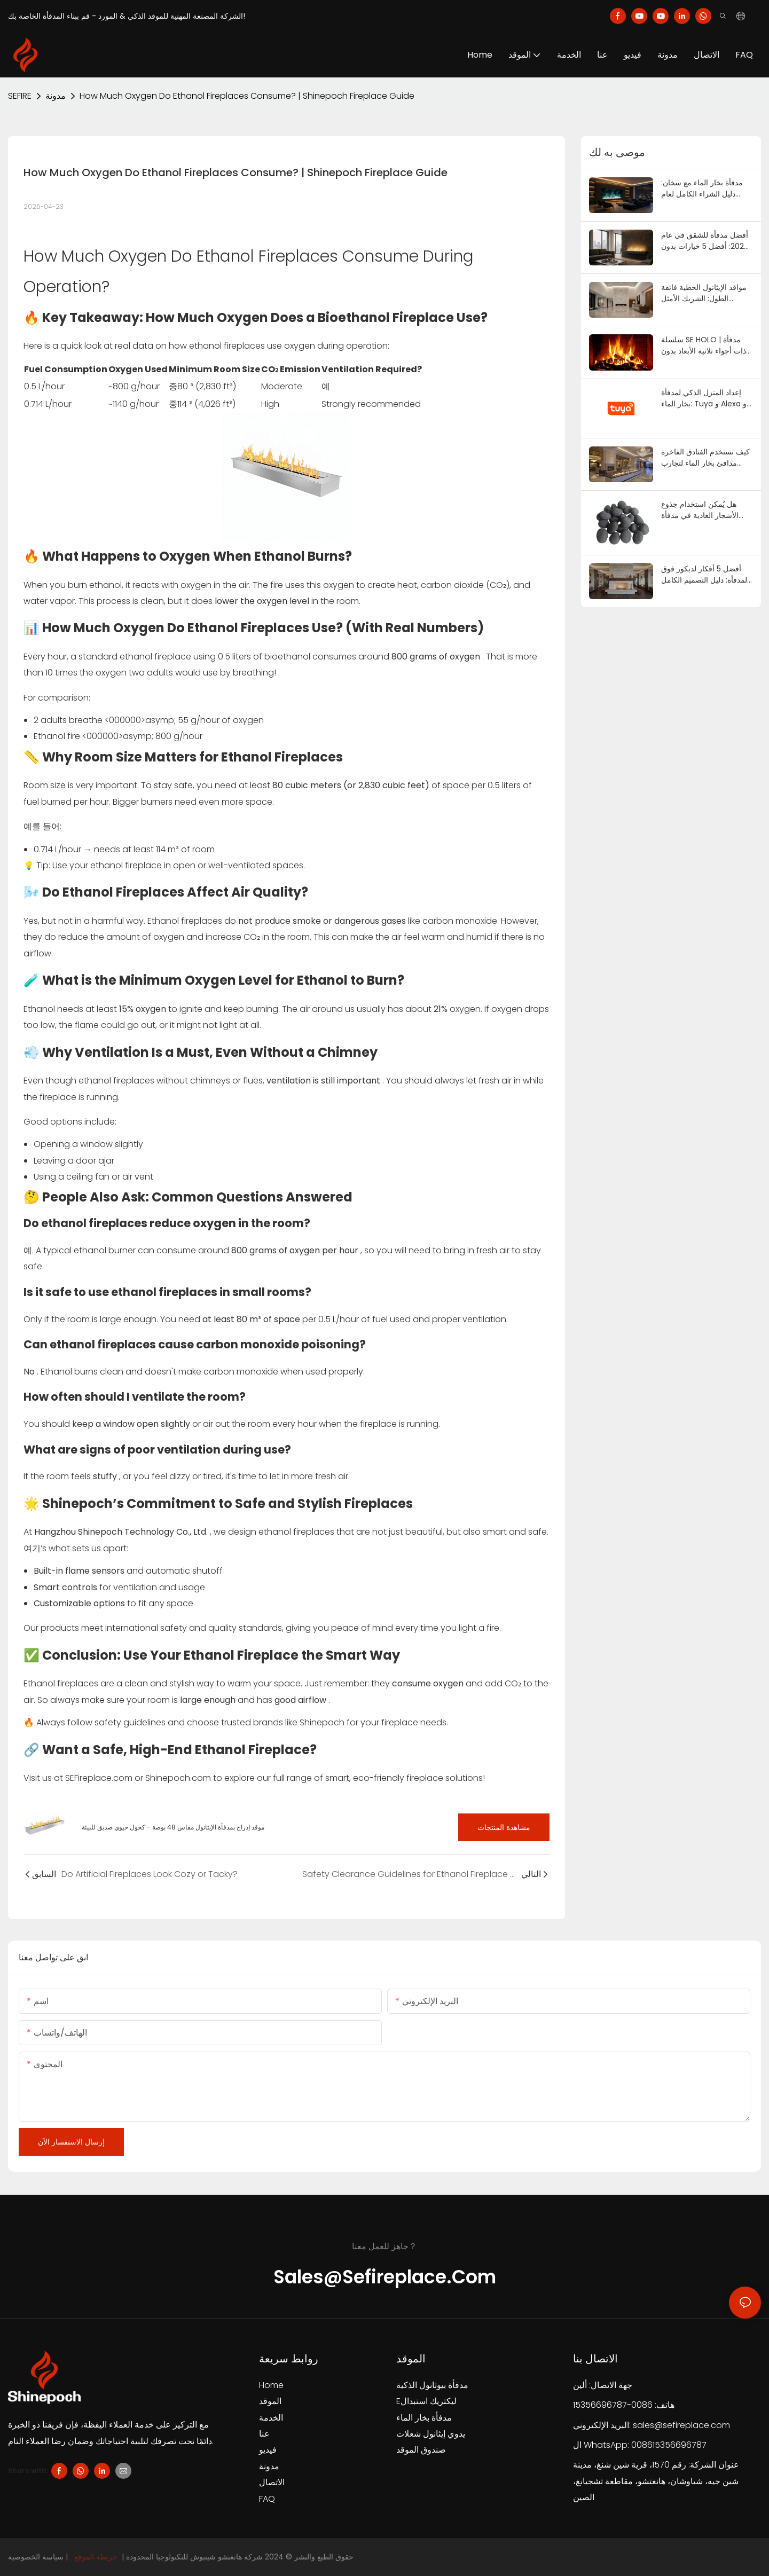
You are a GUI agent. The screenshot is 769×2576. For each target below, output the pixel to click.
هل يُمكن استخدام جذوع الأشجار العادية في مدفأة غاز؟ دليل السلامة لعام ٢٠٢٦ (705, 510)
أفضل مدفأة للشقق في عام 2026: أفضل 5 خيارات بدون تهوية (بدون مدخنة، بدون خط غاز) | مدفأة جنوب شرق (706, 241)
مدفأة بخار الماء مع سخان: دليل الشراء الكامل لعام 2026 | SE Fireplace (702, 188)
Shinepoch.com (179, 1778)
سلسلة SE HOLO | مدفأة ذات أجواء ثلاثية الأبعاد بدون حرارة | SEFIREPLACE (703, 345)
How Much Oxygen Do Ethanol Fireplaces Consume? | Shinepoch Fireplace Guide (247, 96)
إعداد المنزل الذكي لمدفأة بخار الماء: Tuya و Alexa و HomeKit (704, 398)
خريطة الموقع (96, 2556)
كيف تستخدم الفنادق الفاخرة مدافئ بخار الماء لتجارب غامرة (705, 457)
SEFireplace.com (100, 1778)
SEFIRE (20, 96)
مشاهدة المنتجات (503, 1827)
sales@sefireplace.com (681, 2425)
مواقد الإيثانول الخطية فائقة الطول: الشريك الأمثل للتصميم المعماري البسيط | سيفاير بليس (704, 293)
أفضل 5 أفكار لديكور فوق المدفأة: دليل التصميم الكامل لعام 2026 (705, 574)
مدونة (55, 96)
